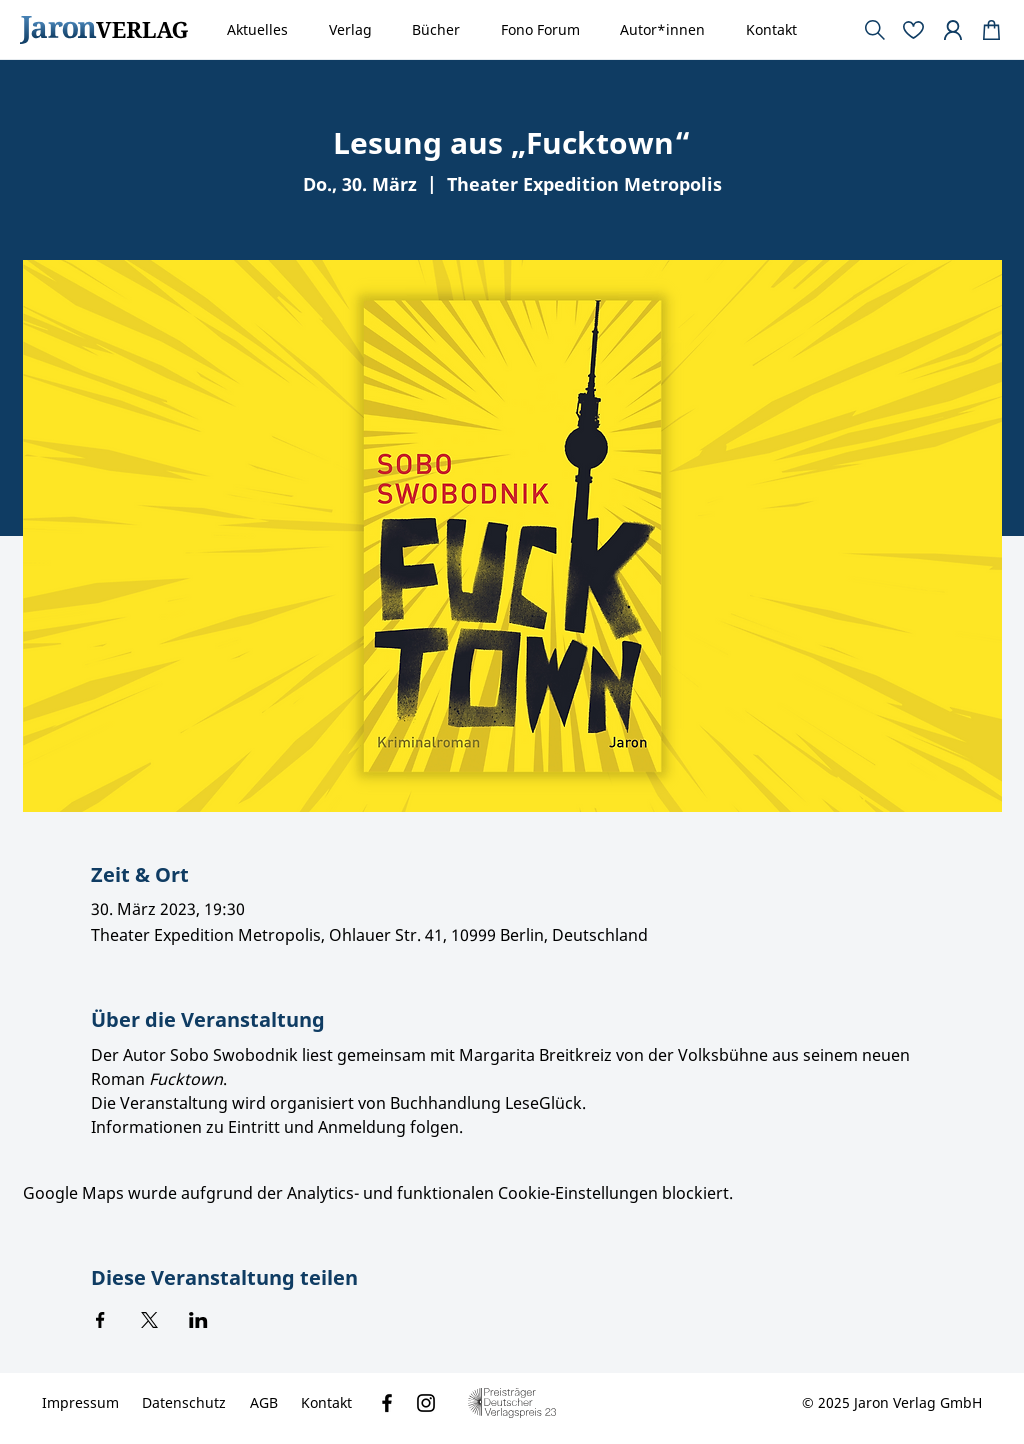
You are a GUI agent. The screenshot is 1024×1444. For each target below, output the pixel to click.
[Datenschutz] (184, 1403)
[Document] (992, 30)
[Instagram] (426, 1403)
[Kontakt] (326, 1403)
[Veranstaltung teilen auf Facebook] (100, 1320)
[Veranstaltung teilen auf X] (149, 1320)
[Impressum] (80, 1403)
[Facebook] (387, 1403)
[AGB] (264, 1403)
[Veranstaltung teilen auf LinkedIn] (198, 1320)
